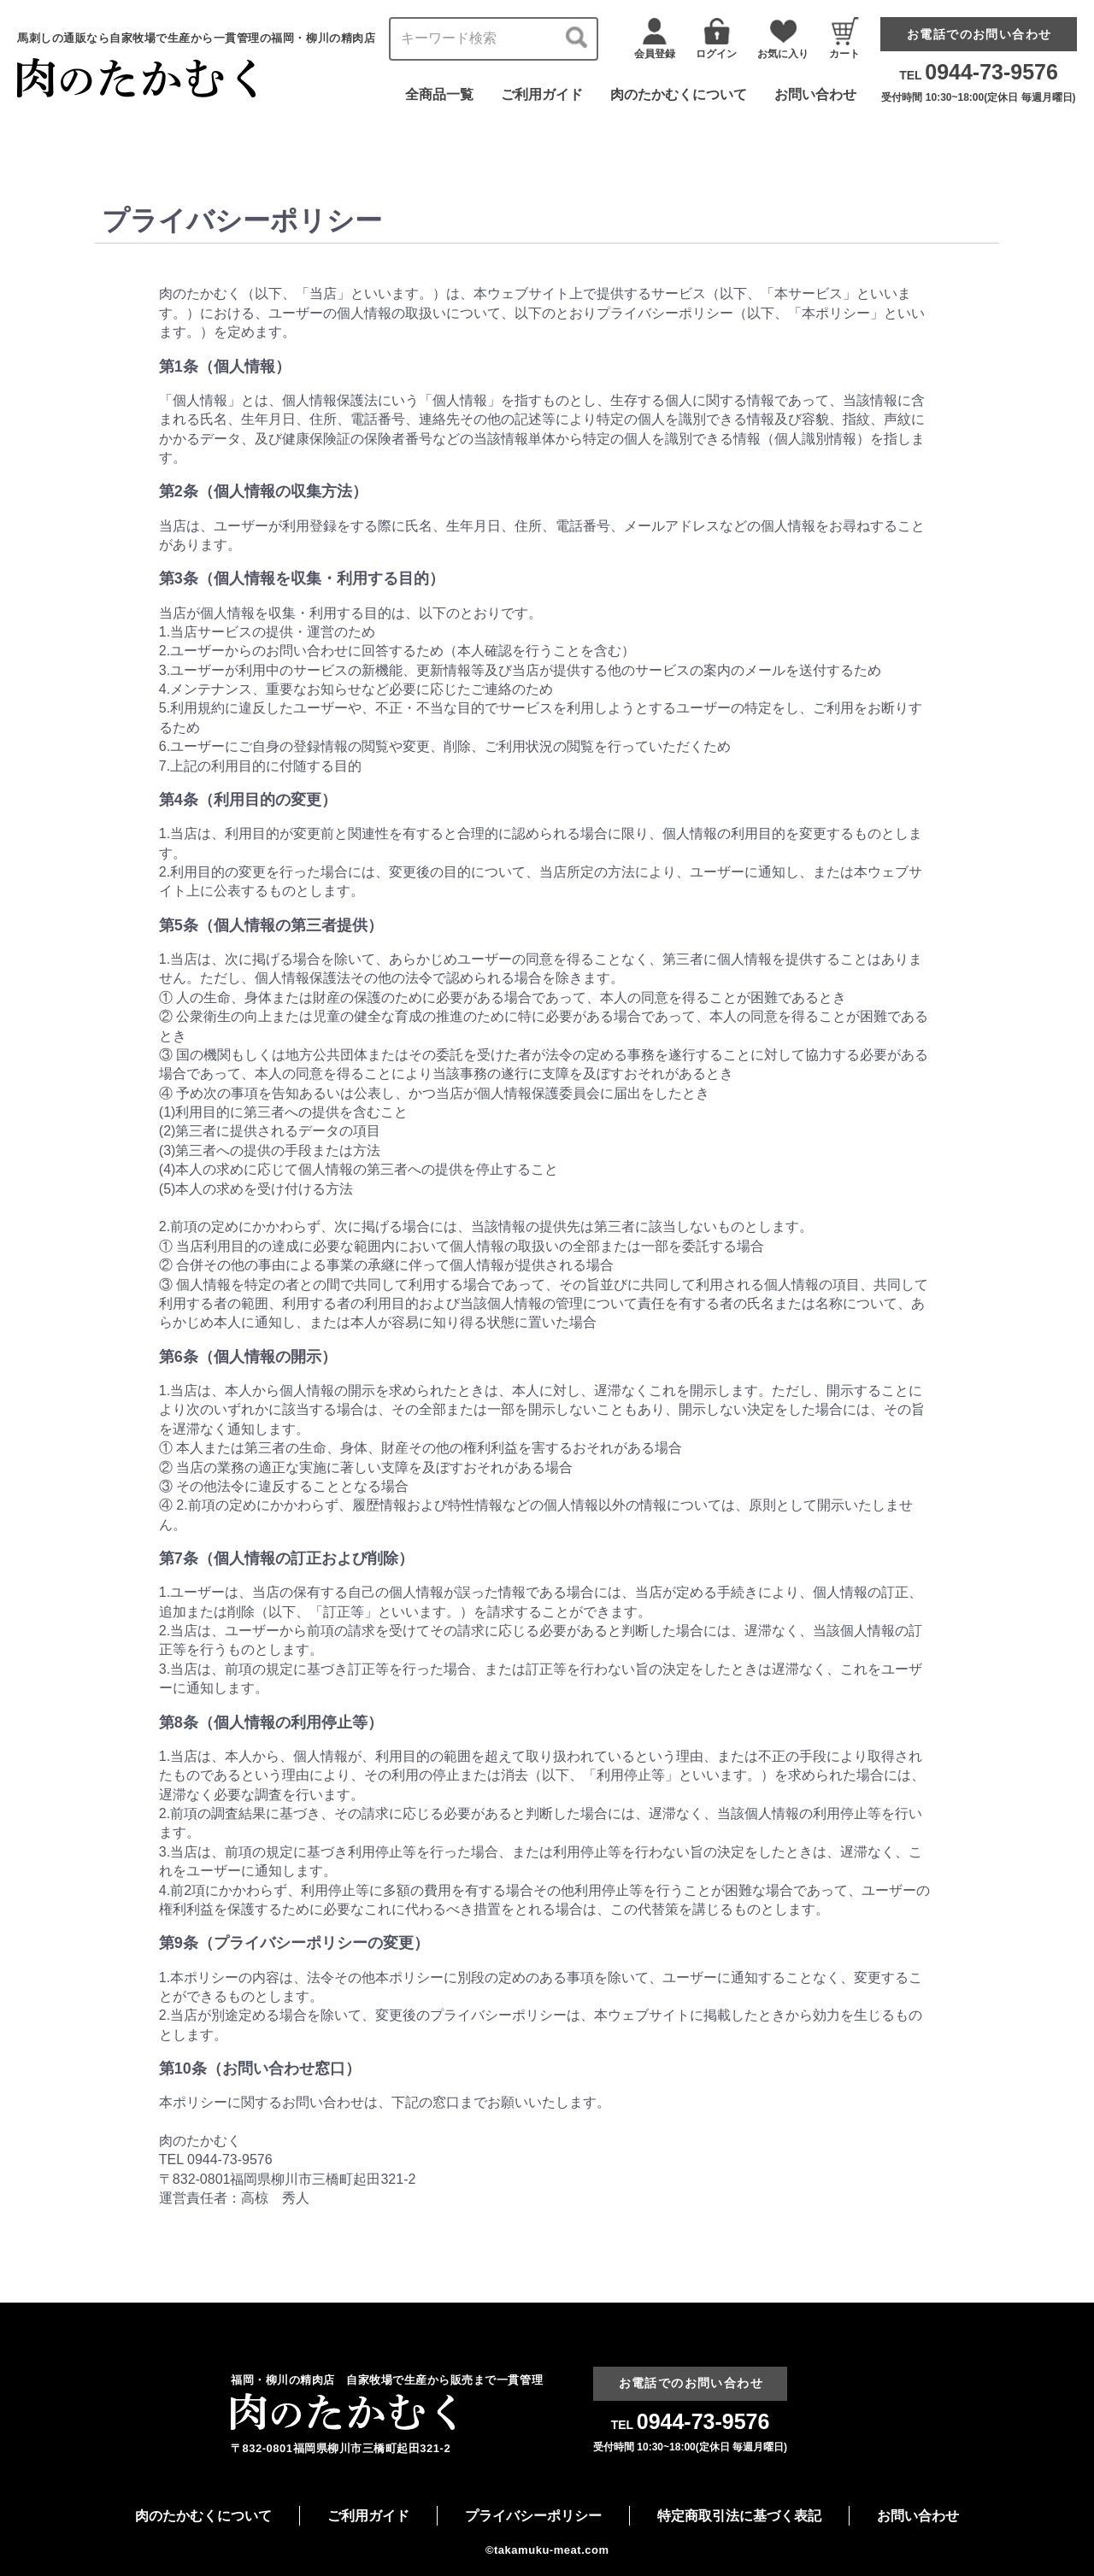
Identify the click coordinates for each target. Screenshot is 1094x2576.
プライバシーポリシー (533, 2516)
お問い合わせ (815, 94)
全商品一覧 (439, 94)
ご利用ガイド (542, 94)
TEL (978, 75)
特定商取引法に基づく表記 (739, 2516)
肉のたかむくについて (678, 94)
